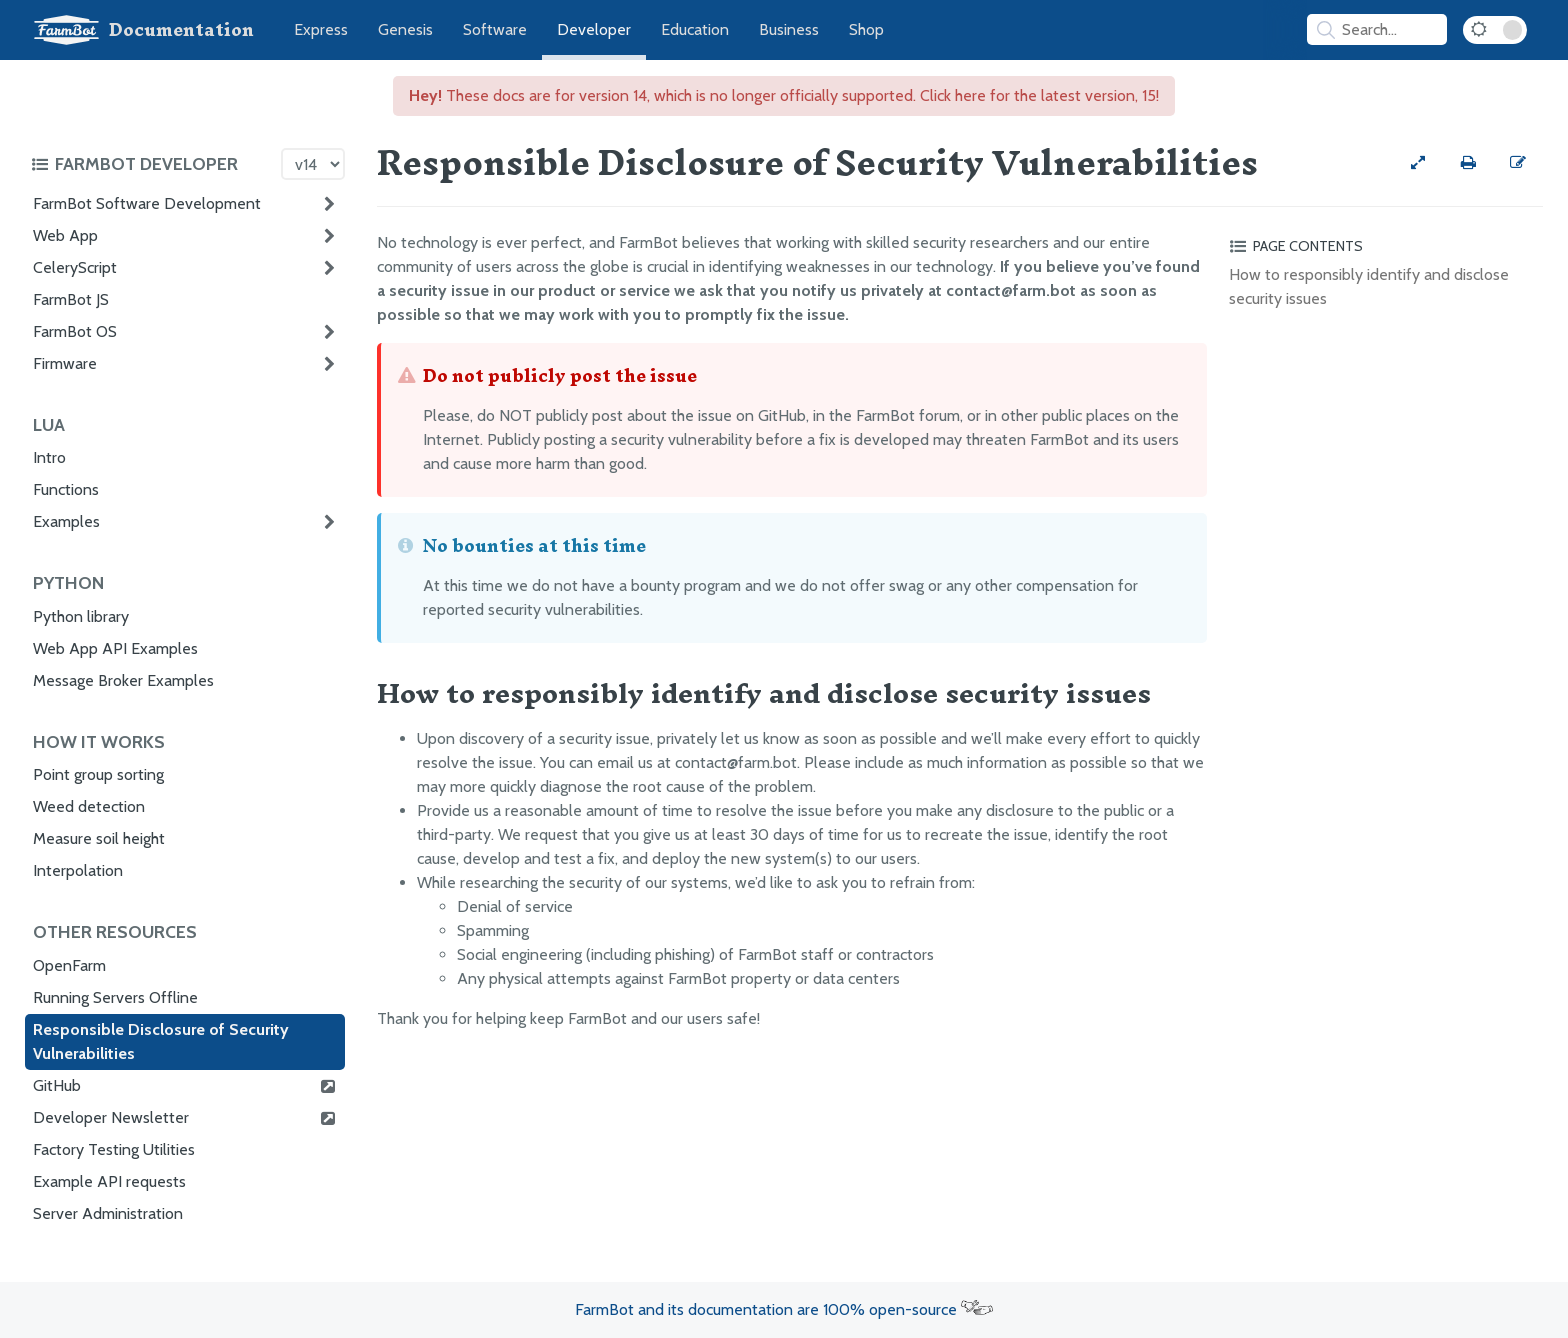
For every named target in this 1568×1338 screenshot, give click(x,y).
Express (321, 29)
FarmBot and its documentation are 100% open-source (784, 1309)
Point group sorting (98, 774)
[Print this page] (1468, 163)
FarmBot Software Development (147, 203)
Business (789, 29)
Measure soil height (99, 838)
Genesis (405, 29)
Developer (594, 29)
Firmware (65, 363)
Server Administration (108, 1213)
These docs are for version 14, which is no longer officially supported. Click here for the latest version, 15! (784, 95)
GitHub (185, 1086)
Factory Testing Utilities (114, 1149)
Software (495, 29)
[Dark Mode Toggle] (1495, 30)
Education (695, 29)
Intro (49, 457)
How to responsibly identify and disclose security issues (1369, 286)
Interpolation (78, 870)
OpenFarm (69, 965)
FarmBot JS (71, 299)
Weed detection (89, 806)
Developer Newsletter (185, 1118)
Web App (65, 235)
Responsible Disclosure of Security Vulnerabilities (161, 1041)
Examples (66, 521)
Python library (81, 616)
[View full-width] (1418, 163)
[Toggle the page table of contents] (1383, 246)
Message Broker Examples (123, 680)
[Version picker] (313, 164)
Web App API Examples (115, 648)
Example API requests (109, 1181)
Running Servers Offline (115, 997)
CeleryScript (75, 267)
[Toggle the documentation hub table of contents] (151, 164)
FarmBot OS (75, 331)
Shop (866, 29)
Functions (66, 489)
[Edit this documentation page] (1518, 163)
